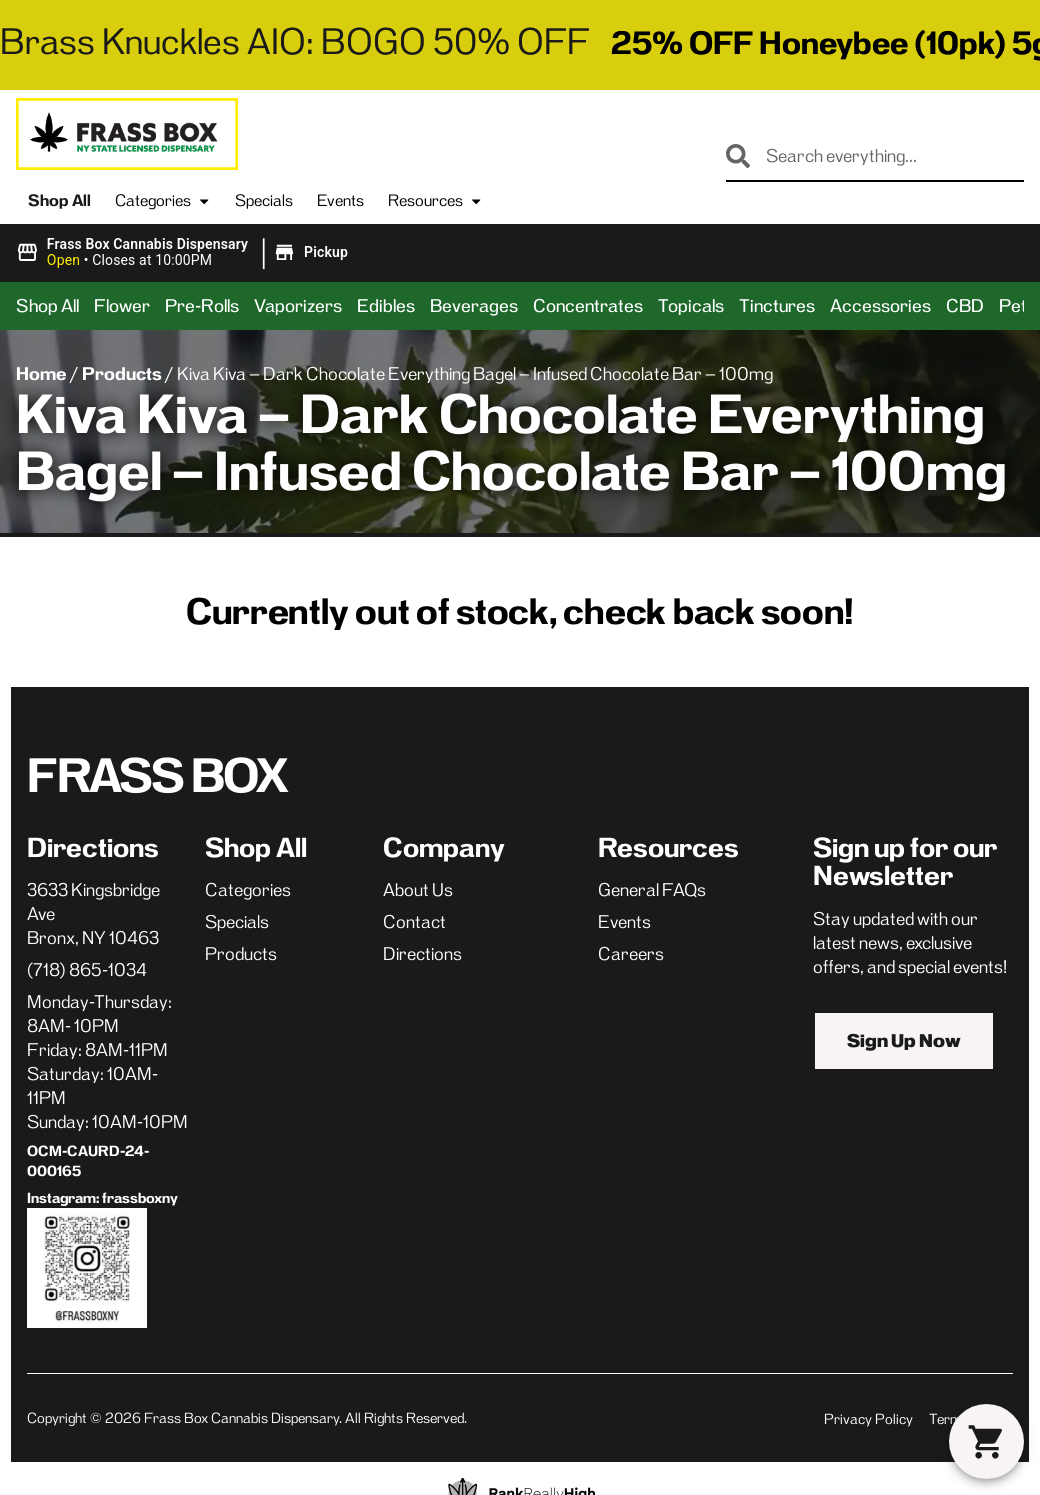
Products (122, 374)
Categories (163, 201)
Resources (435, 201)
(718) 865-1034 (87, 970)
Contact (414, 922)
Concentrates (588, 306)
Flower (122, 306)
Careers (631, 954)
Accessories (880, 306)
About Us (418, 890)
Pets (1017, 306)
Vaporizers (298, 306)
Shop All (59, 200)
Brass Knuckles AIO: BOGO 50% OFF (295, 41)
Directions (422, 954)
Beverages (474, 306)
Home (41, 374)
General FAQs (652, 890)
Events (340, 200)
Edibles (386, 306)
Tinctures (777, 306)
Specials (264, 200)
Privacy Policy (868, 1419)
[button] (185, 253)
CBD (965, 306)
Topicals (691, 306)
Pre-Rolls (202, 306)
